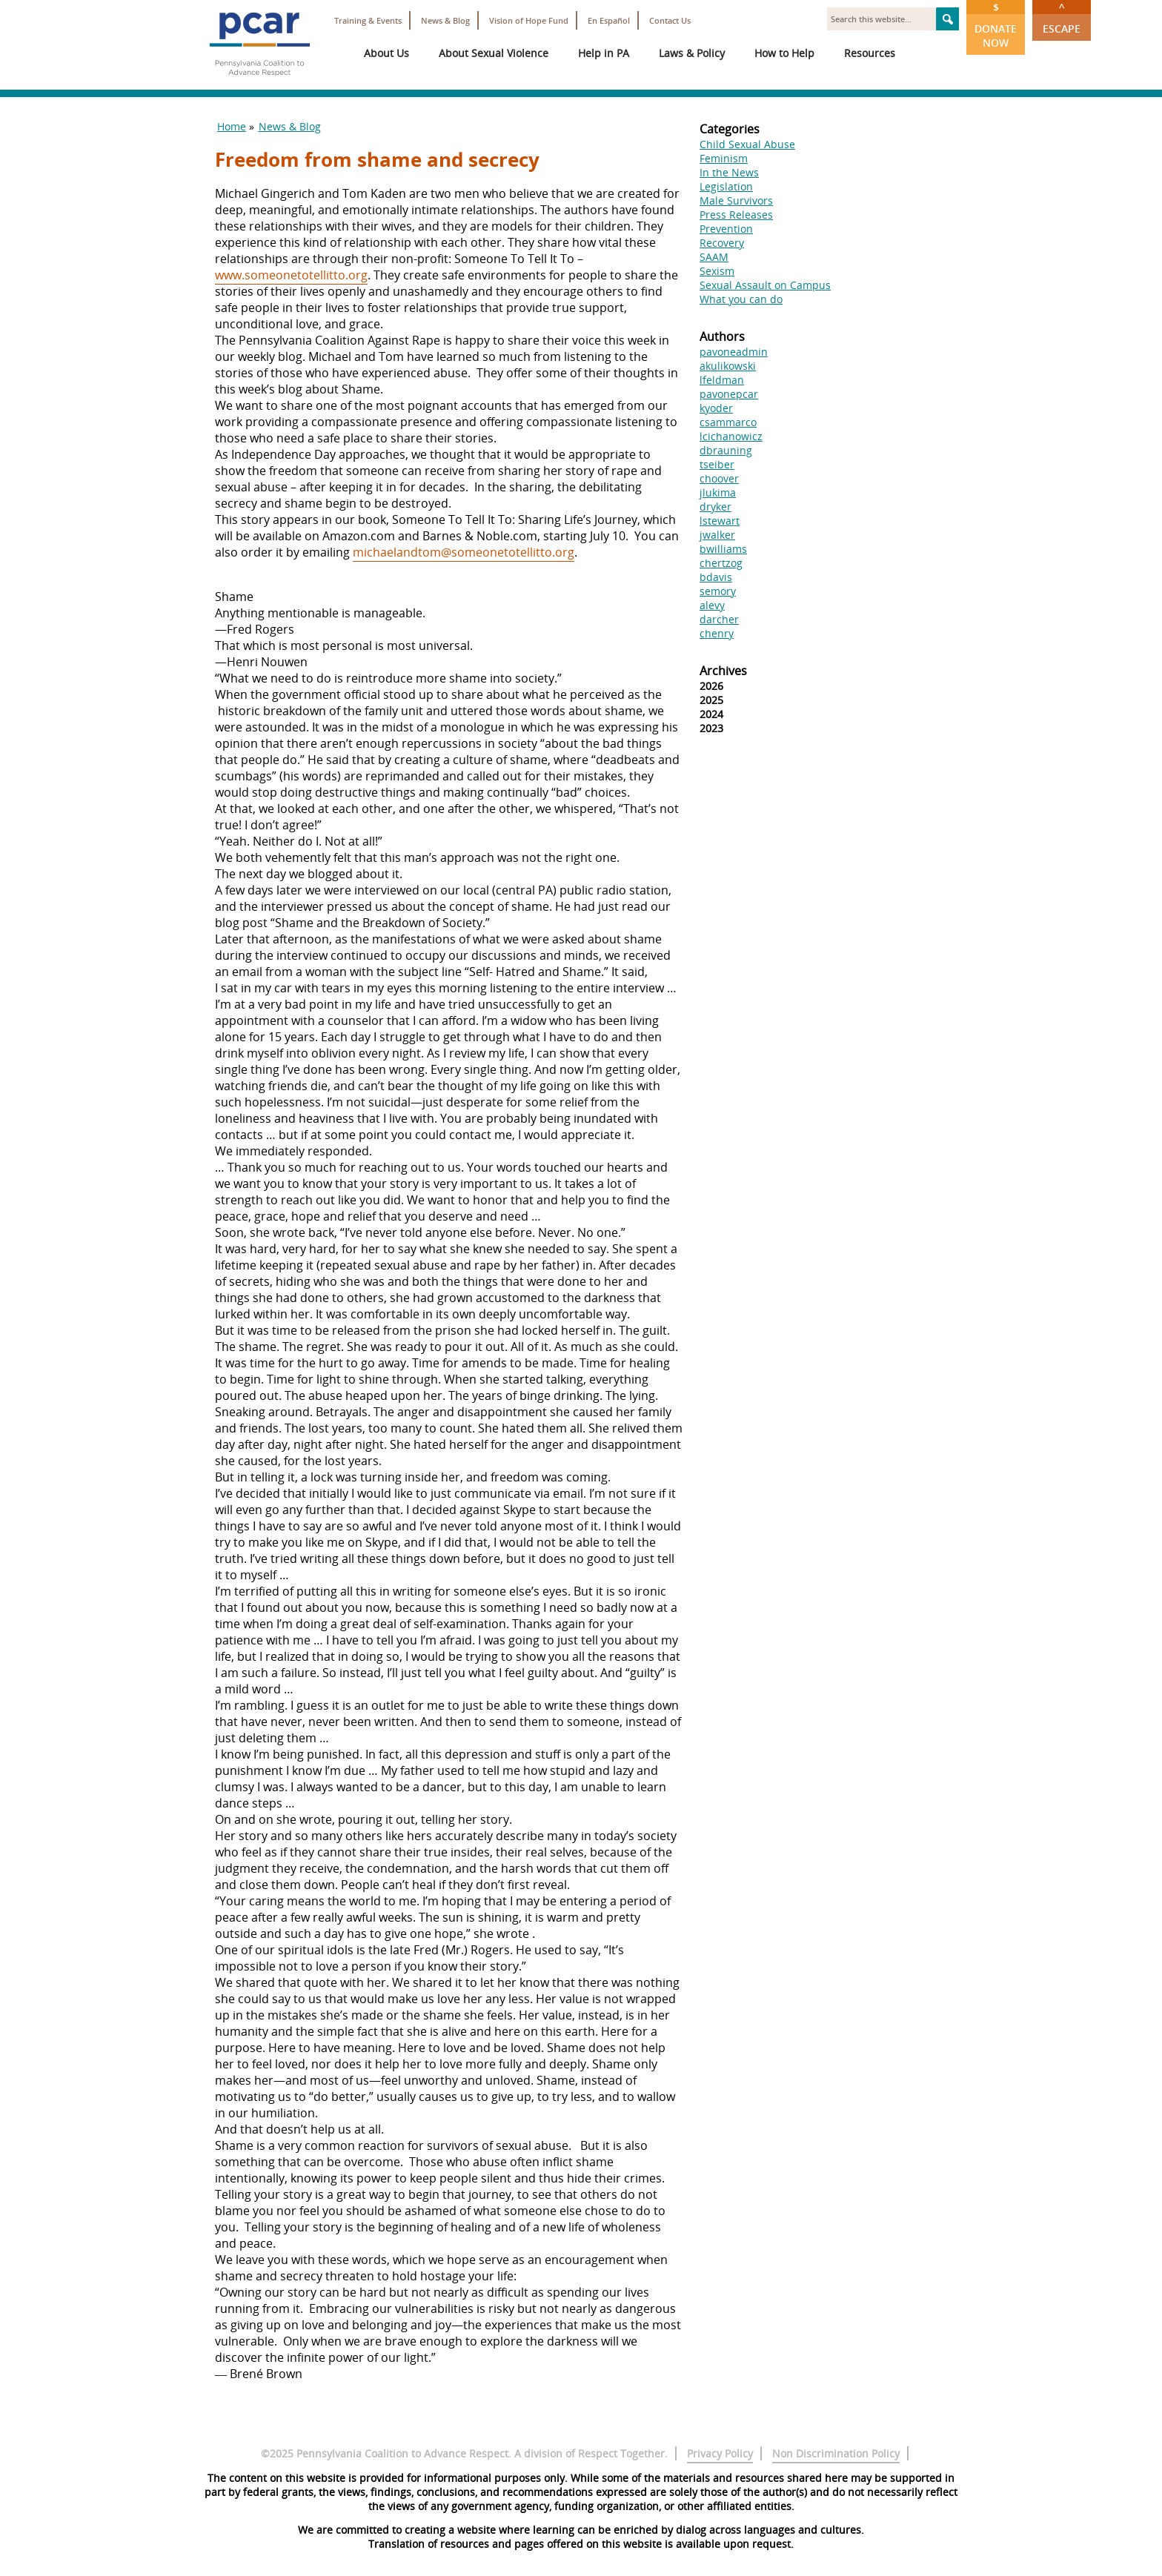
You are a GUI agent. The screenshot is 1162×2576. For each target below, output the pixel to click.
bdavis (716, 577)
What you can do (741, 299)
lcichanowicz (731, 436)
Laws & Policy (692, 53)
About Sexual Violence (493, 53)
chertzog (721, 563)
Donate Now (995, 25)
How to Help (784, 53)
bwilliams (723, 549)
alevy (712, 605)
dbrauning (726, 450)
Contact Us (670, 20)
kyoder (716, 408)
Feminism (724, 158)
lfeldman (722, 380)
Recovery (722, 243)
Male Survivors (736, 200)
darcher (719, 619)
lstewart (720, 521)
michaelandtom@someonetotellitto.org (463, 552)
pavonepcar (729, 394)
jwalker (717, 535)
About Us (386, 53)
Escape (1061, 18)
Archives (723, 671)
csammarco (728, 422)
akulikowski (728, 366)
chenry (717, 633)
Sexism (717, 271)
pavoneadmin (734, 352)
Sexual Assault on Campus (765, 285)
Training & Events (368, 20)
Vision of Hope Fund (528, 20)
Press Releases (736, 215)
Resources (869, 53)
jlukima (718, 492)
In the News (729, 172)
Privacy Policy (720, 2453)
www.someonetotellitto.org (291, 275)
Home (231, 126)
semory (718, 591)
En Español (609, 20)
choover (719, 478)
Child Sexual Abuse (747, 144)
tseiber (717, 464)
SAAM (714, 257)
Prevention (726, 229)
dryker (715, 506)
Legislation (726, 186)
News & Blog (445, 20)
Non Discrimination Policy (836, 2453)
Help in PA (603, 53)
